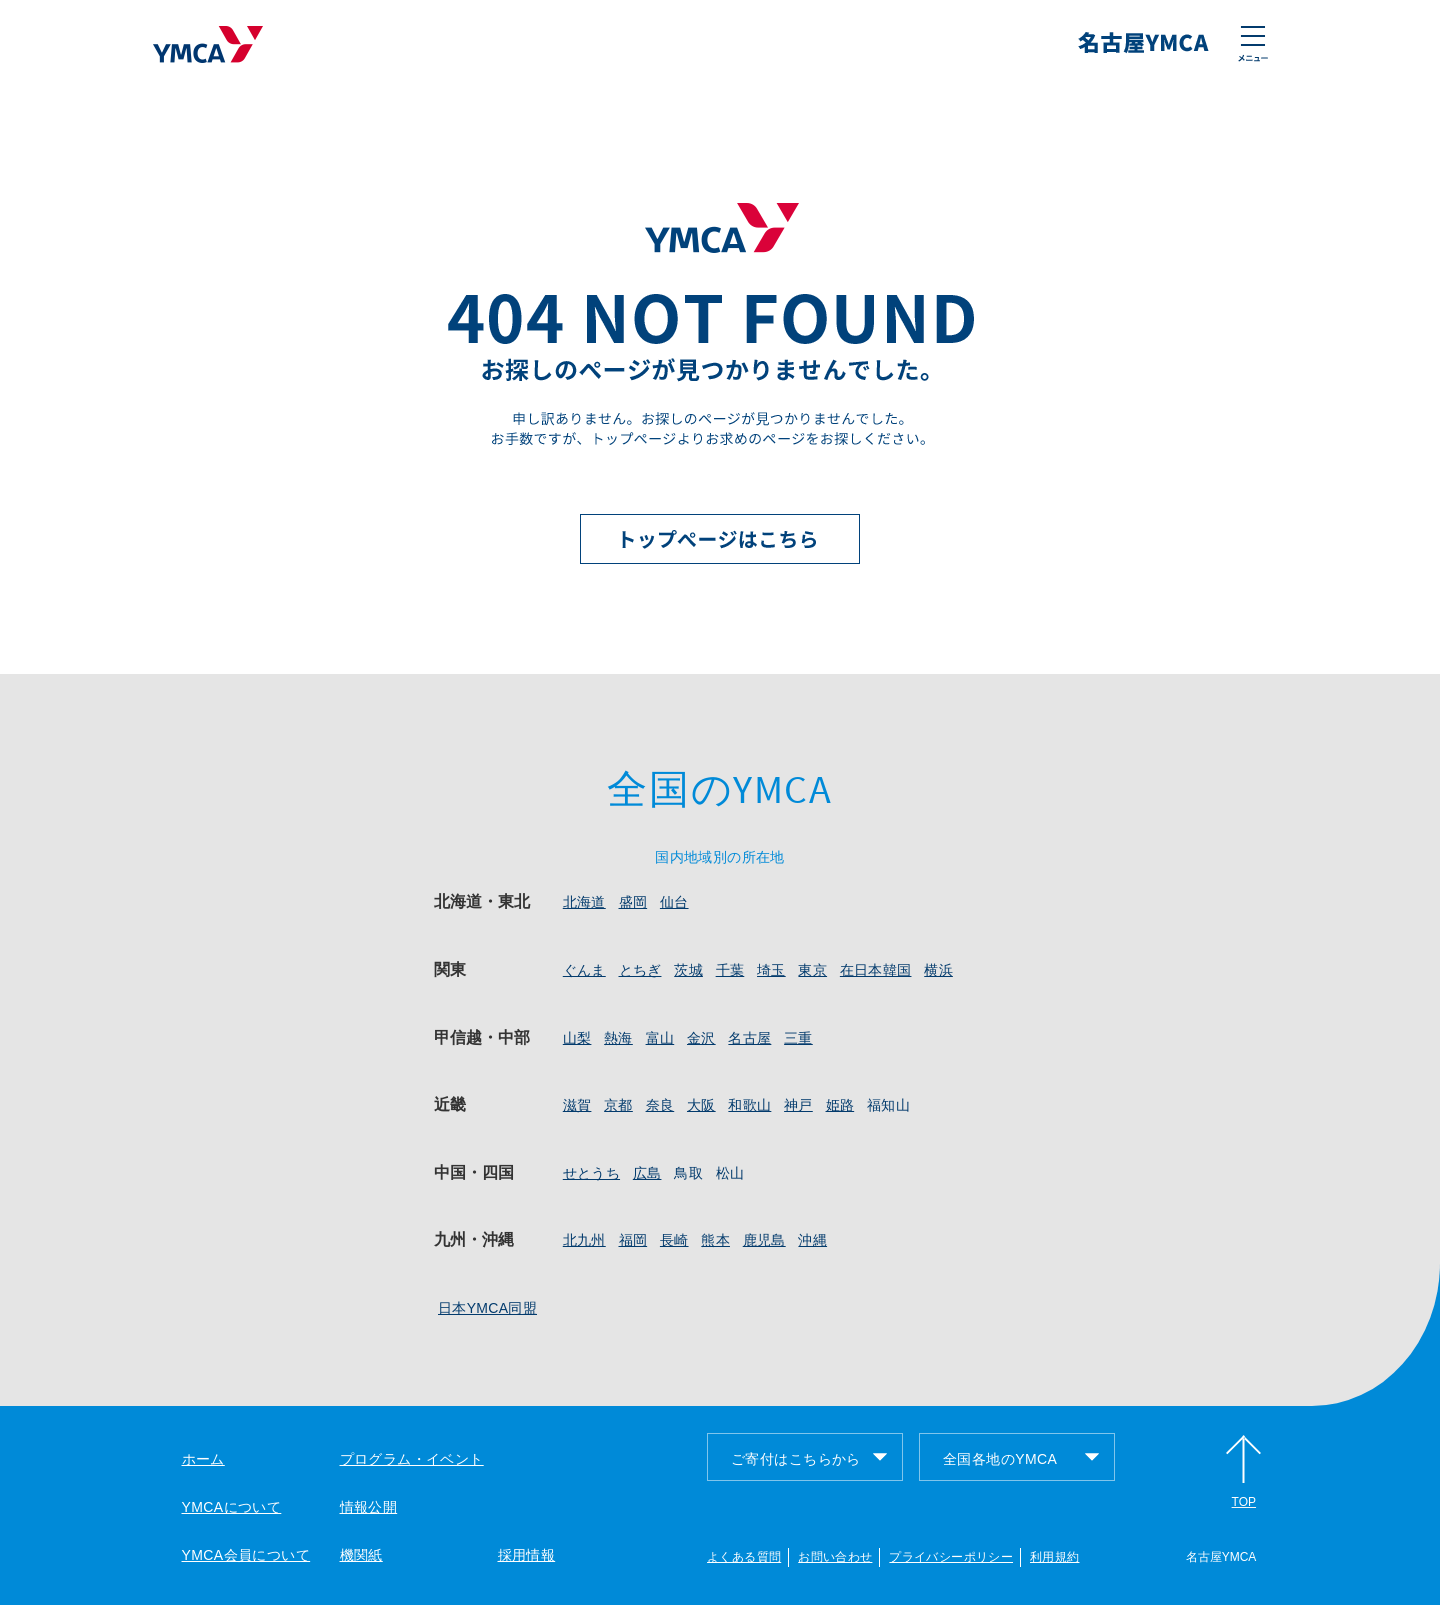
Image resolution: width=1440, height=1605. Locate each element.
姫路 (840, 1105)
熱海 (618, 1038)
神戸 (798, 1105)
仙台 (674, 902)
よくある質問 (744, 1557)
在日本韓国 (876, 970)
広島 (647, 1173)
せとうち (591, 1173)
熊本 (715, 1240)
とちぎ (640, 970)
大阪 (701, 1105)
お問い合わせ (835, 1557)
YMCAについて (232, 1507)
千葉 (730, 970)
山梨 (577, 1038)
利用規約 (1054, 1557)
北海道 (584, 902)
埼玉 (771, 970)
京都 (618, 1105)
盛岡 (633, 902)
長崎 (674, 1240)
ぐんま (584, 970)
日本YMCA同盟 (487, 1308)
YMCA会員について (246, 1555)
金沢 (701, 1038)
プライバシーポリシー (951, 1557)
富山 (660, 1038)
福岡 (633, 1240)
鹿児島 (764, 1240)
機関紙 (361, 1555)
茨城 (688, 970)
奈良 (660, 1105)
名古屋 (749, 1038)
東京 (812, 970)
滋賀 (577, 1105)
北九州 (584, 1240)
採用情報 (527, 1555)
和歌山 (749, 1105)
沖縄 (812, 1240)
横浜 (938, 970)
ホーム (203, 1459)
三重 (798, 1038)
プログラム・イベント (412, 1459)
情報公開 (369, 1507)
